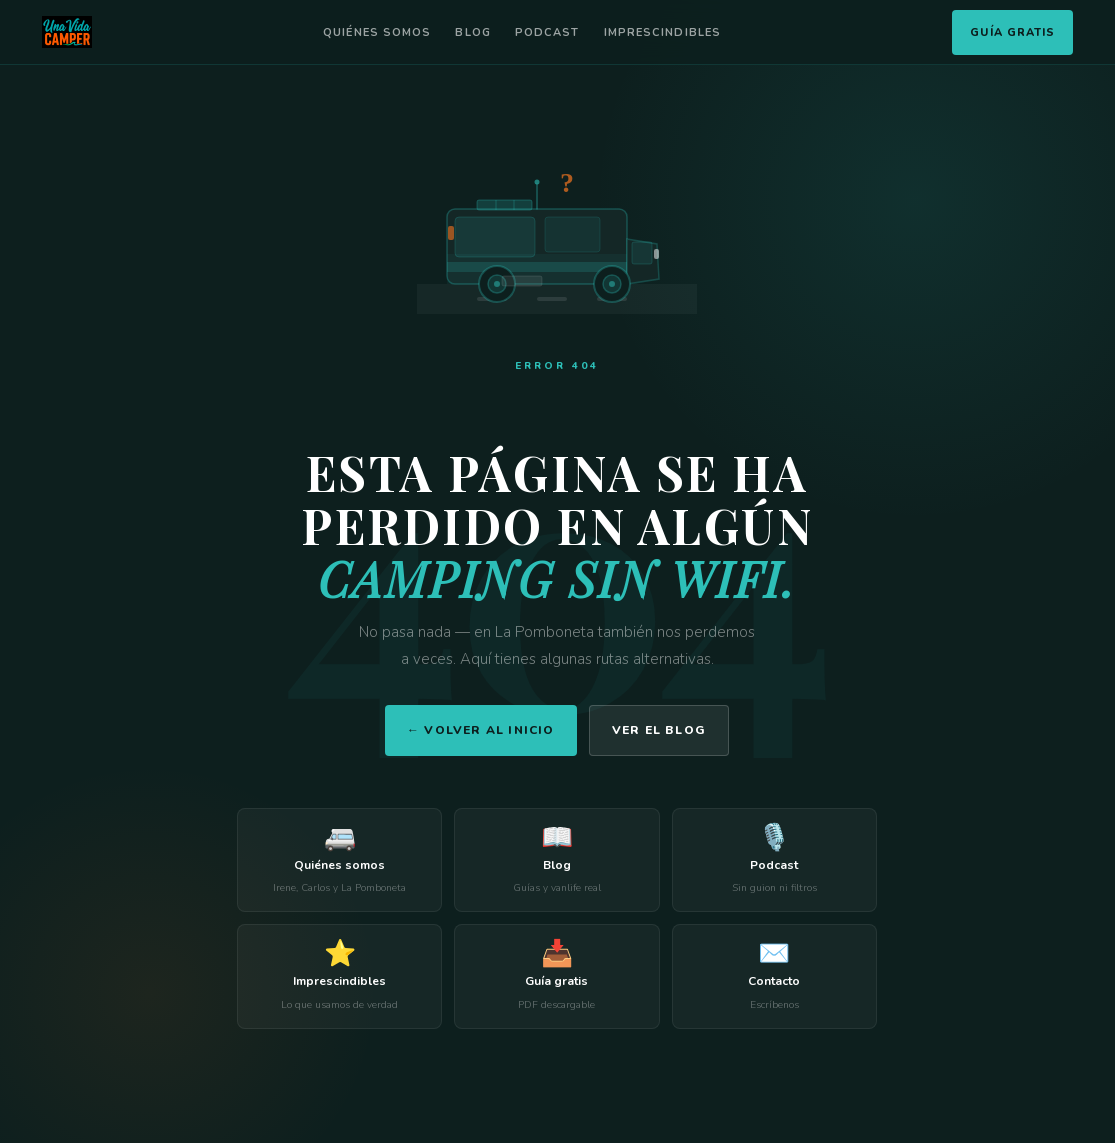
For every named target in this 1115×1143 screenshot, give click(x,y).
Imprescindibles (663, 32)
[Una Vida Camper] (67, 32)
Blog (472, 32)
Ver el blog (659, 730)
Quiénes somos (377, 32)
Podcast (547, 32)
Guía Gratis (1012, 32)
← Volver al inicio (481, 730)
